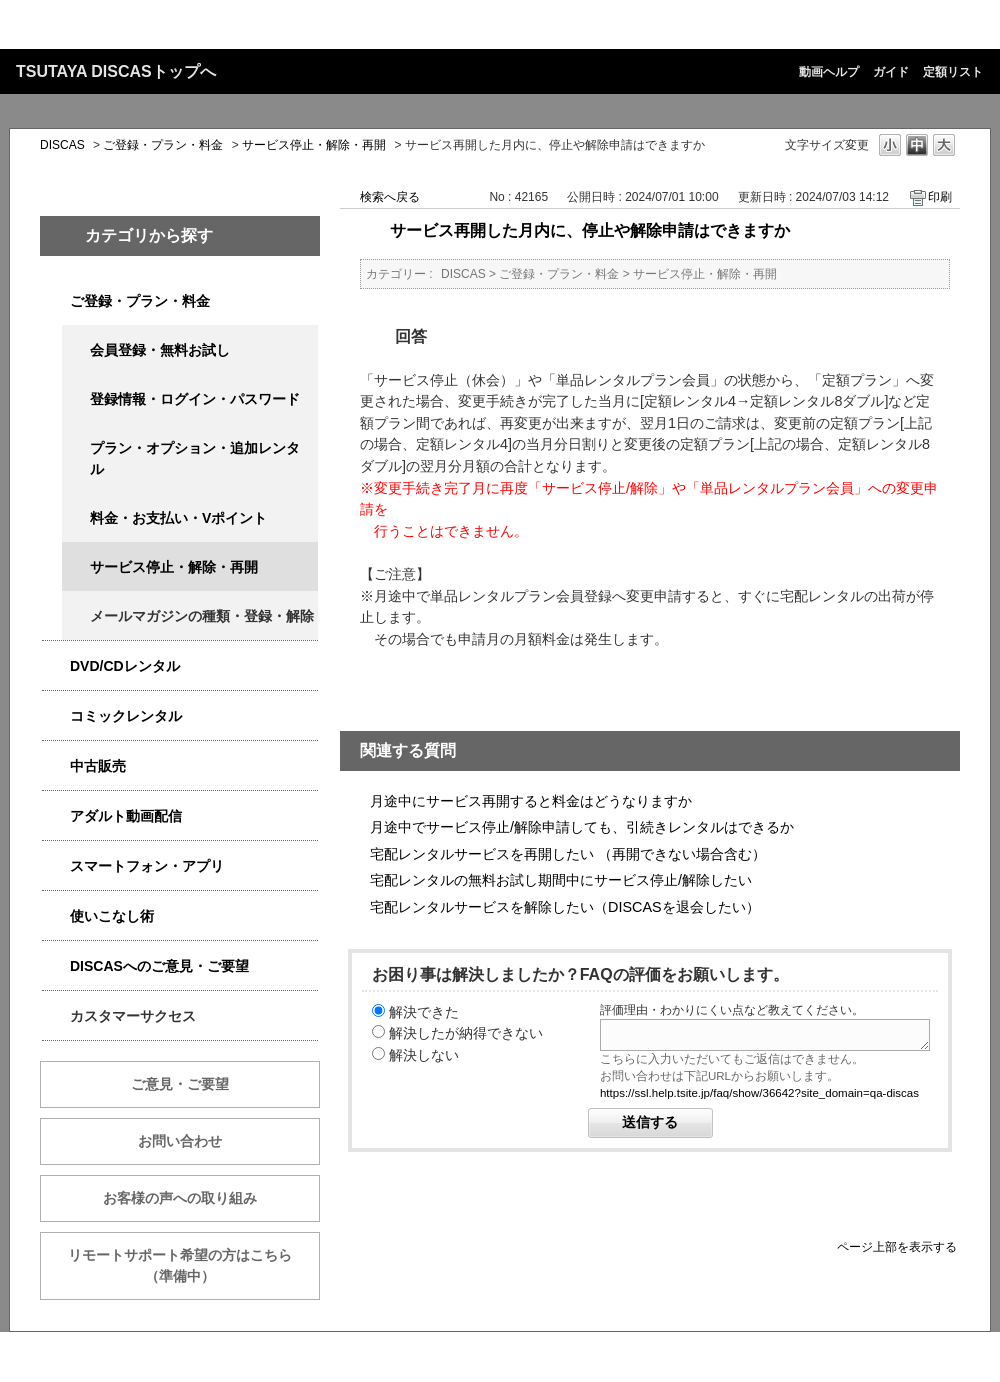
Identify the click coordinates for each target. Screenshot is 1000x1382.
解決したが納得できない (466, 1033)
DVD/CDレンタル (125, 666)
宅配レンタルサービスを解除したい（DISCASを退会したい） (565, 907)
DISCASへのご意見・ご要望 (159, 966)
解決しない (424, 1055)
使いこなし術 (112, 916)
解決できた (424, 1012)
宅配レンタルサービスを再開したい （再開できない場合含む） (568, 854)
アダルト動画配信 (126, 816)
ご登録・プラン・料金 (163, 145)
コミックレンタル (126, 716)
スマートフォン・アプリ (147, 866)
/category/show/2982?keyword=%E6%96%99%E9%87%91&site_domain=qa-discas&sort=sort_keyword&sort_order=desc (56, 866)
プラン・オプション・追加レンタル (195, 458)
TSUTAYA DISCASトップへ (116, 71)
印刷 (940, 197)
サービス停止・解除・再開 (314, 145)
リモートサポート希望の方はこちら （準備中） (194, 1265)
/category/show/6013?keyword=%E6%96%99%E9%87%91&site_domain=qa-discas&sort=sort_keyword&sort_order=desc (56, 766)
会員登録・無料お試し (160, 350)
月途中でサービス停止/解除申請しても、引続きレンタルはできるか (582, 827)
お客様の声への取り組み (180, 1198)
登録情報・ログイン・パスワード (195, 399)
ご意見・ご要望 (180, 1084)
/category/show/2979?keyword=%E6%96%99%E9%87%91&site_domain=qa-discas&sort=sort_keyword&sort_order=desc (56, 301)
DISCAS (62, 145)
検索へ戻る (390, 197)
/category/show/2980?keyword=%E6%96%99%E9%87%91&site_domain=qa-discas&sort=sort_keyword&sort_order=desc (56, 666)
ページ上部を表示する (897, 1246)
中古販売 (98, 766)
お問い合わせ (180, 1141)
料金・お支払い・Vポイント (178, 518)
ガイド (891, 72)
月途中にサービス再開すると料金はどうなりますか (531, 801)
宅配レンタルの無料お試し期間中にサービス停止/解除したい (561, 880)
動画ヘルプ (829, 72)
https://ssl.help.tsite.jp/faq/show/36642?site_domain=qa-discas (759, 1093)
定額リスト (953, 72)
